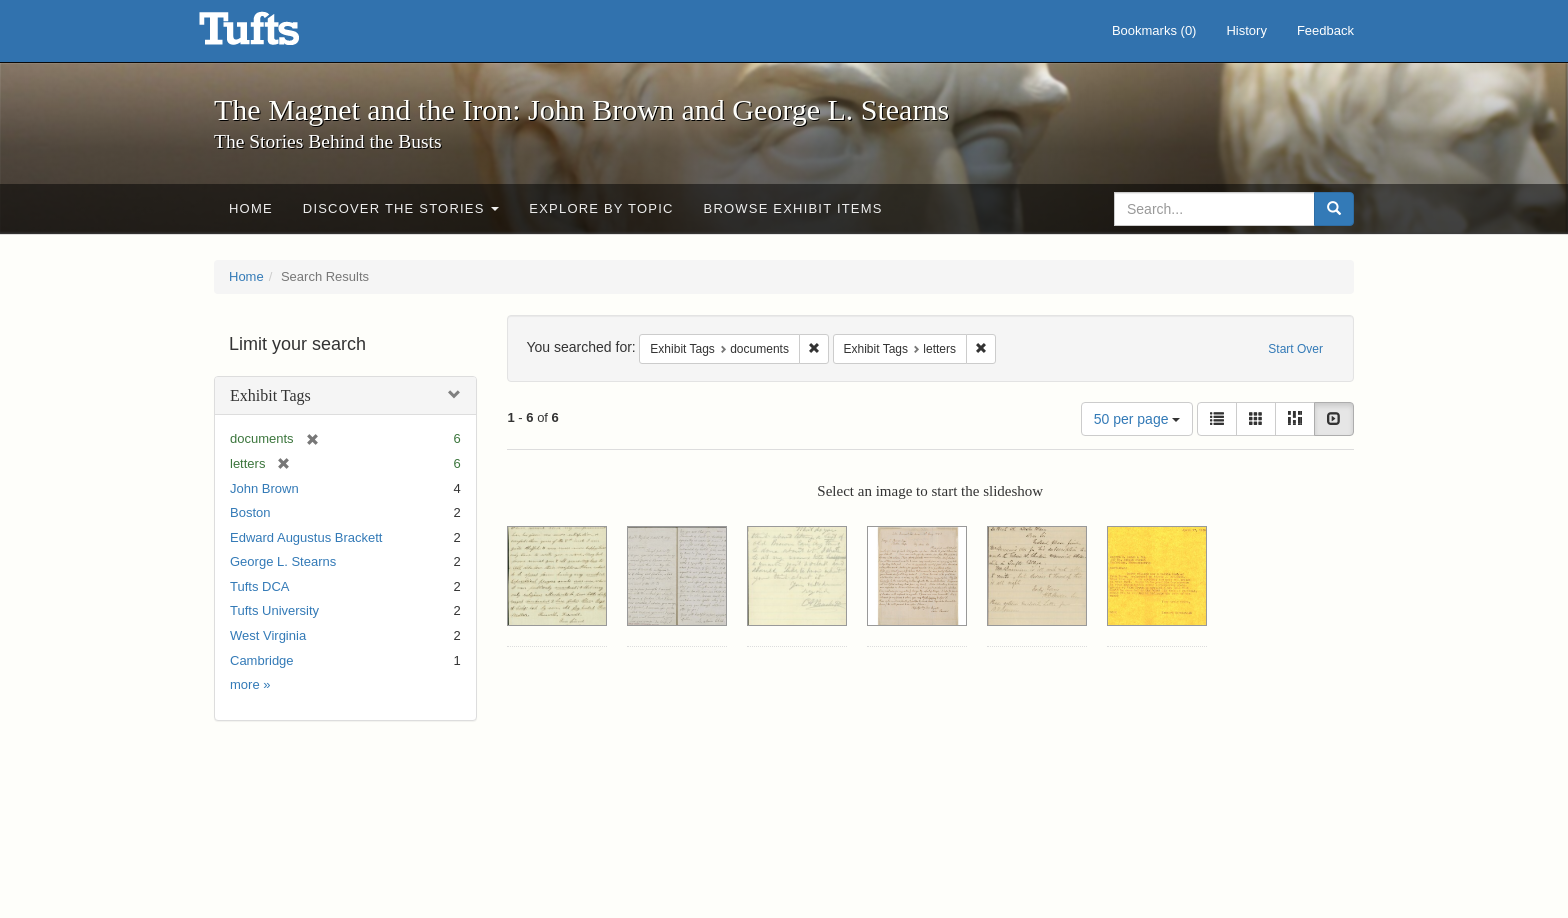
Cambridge (262, 660)
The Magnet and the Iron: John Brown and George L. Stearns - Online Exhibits (274, 35)
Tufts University (274, 610)
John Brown (264, 488)
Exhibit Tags (270, 395)
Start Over (1295, 349)
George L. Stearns (283, 561)
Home (251, 208)
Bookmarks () (1154, 30)
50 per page (1137, 419)
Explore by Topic (601, 208)
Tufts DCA (259, 586)
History (1246, 30)
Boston (250, 512)
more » (250, 684)
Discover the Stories (401, 208)
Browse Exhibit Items (793, 208)
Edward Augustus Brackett (306, 537)
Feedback (1325, 30)
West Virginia (268, 635)
